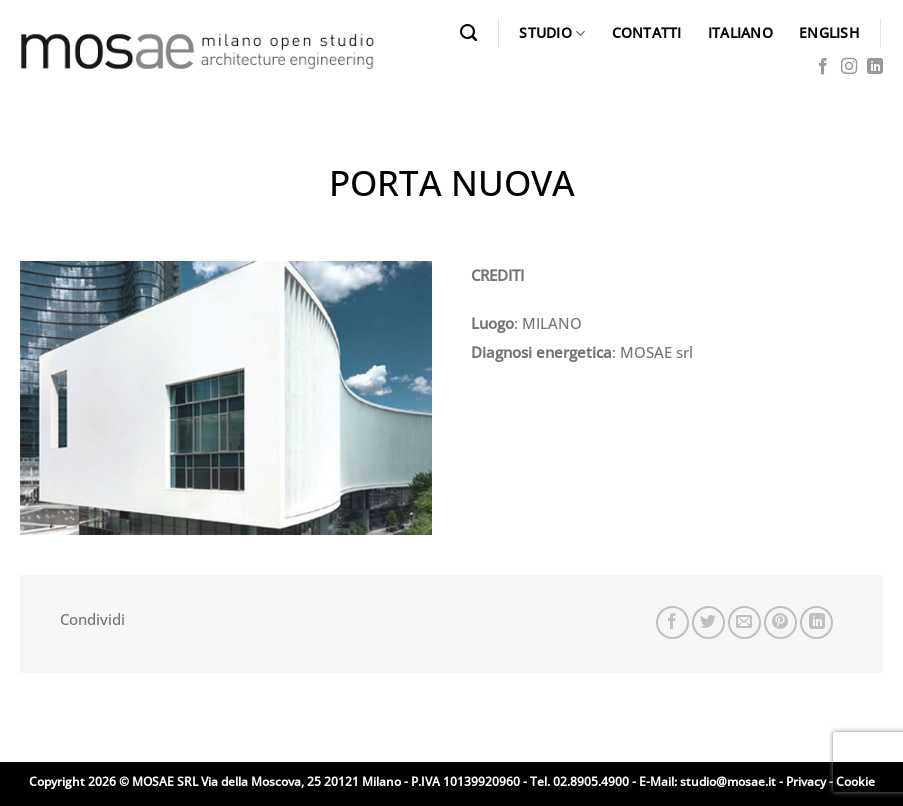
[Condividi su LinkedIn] (816, 622)
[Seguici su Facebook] (823, 67)
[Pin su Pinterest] (780, 622)
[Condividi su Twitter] (708, 622)
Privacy (806, 781)
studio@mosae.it (728, 781)
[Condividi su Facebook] (672, 622)
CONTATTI (647, 32)
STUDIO (552, 33)
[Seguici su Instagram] (849, 67)
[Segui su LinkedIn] (875, 67)
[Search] (468, 33)
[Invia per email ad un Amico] (744, 622)
